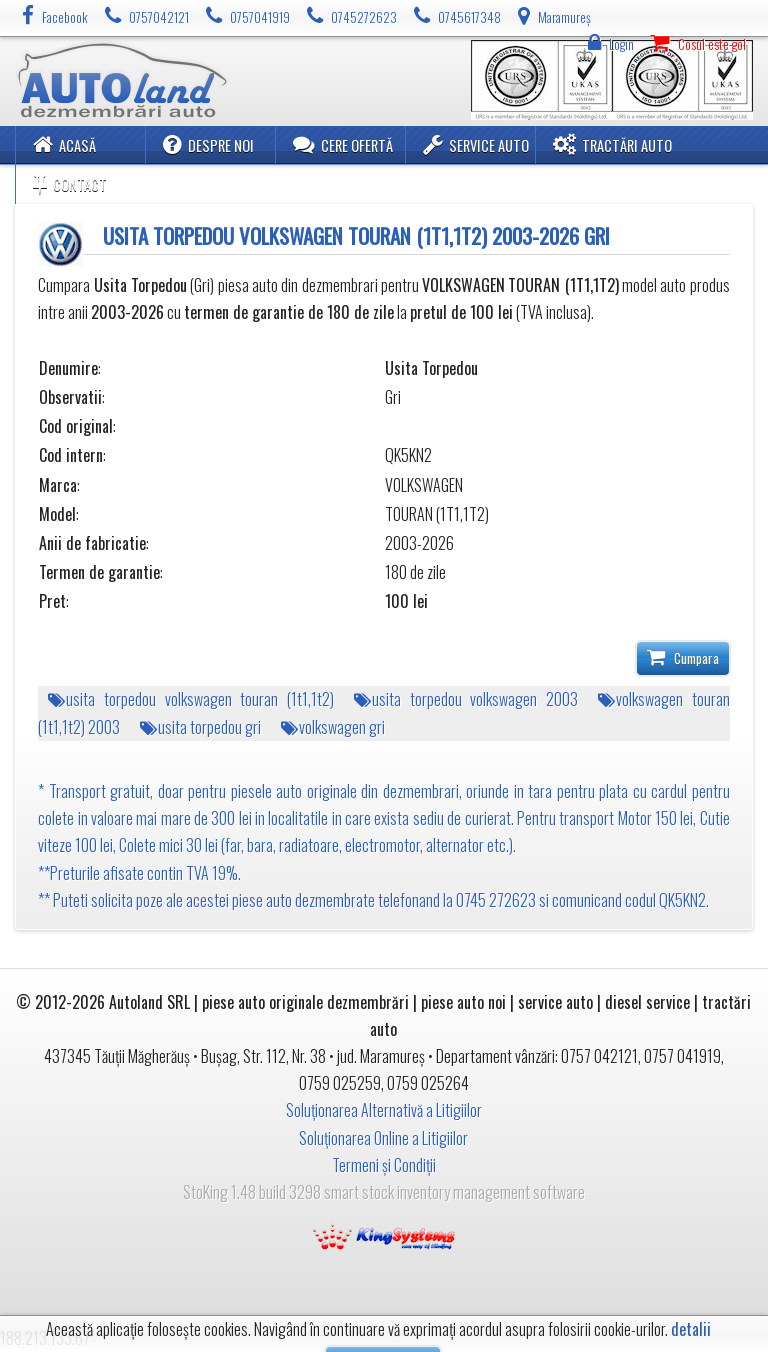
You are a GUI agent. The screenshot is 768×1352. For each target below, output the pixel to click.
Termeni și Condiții (384, 1165)
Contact (70, 183)
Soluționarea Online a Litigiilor (383, 1138)
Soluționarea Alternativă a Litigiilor (384, 1110)
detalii (691, 1329)
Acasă (64, 144)
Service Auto (476, 144)
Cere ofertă (343, 144)
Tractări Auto (612, 144)
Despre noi (208, 144)
